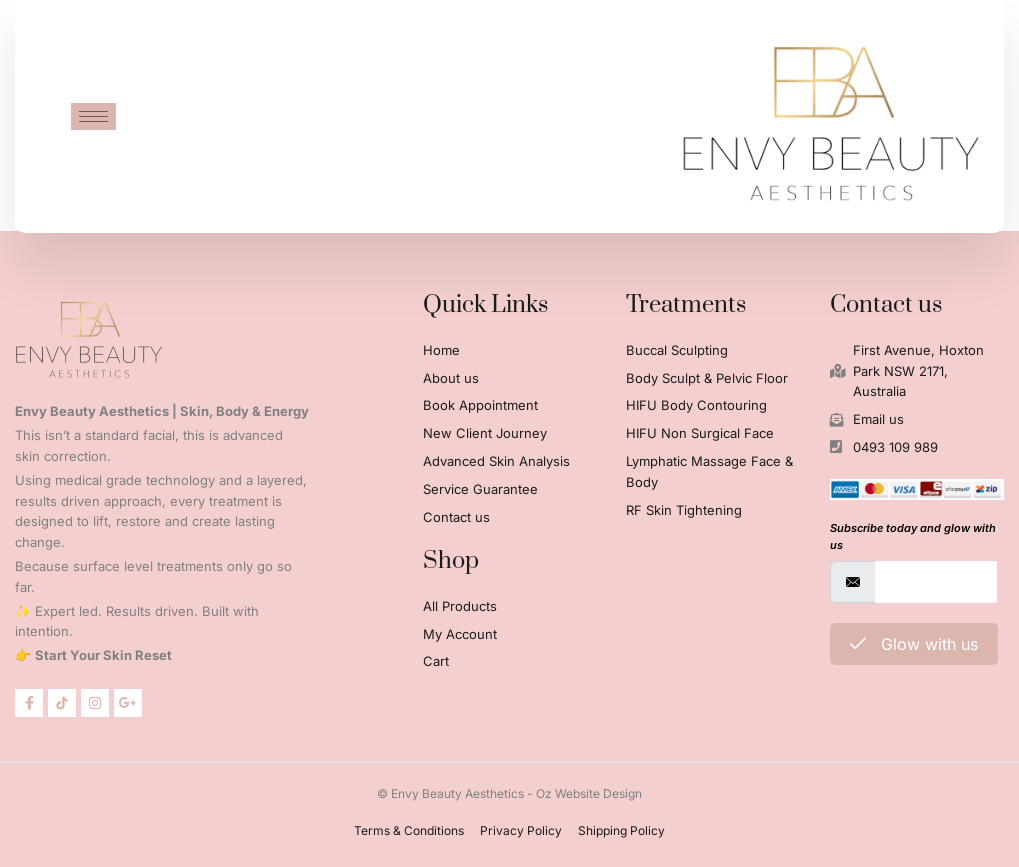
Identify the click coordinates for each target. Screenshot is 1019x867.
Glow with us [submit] (914, 644)
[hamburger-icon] (93, 113)
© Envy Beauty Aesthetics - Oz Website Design (509, 793)
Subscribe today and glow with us (913, 536)
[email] (936, 582)
